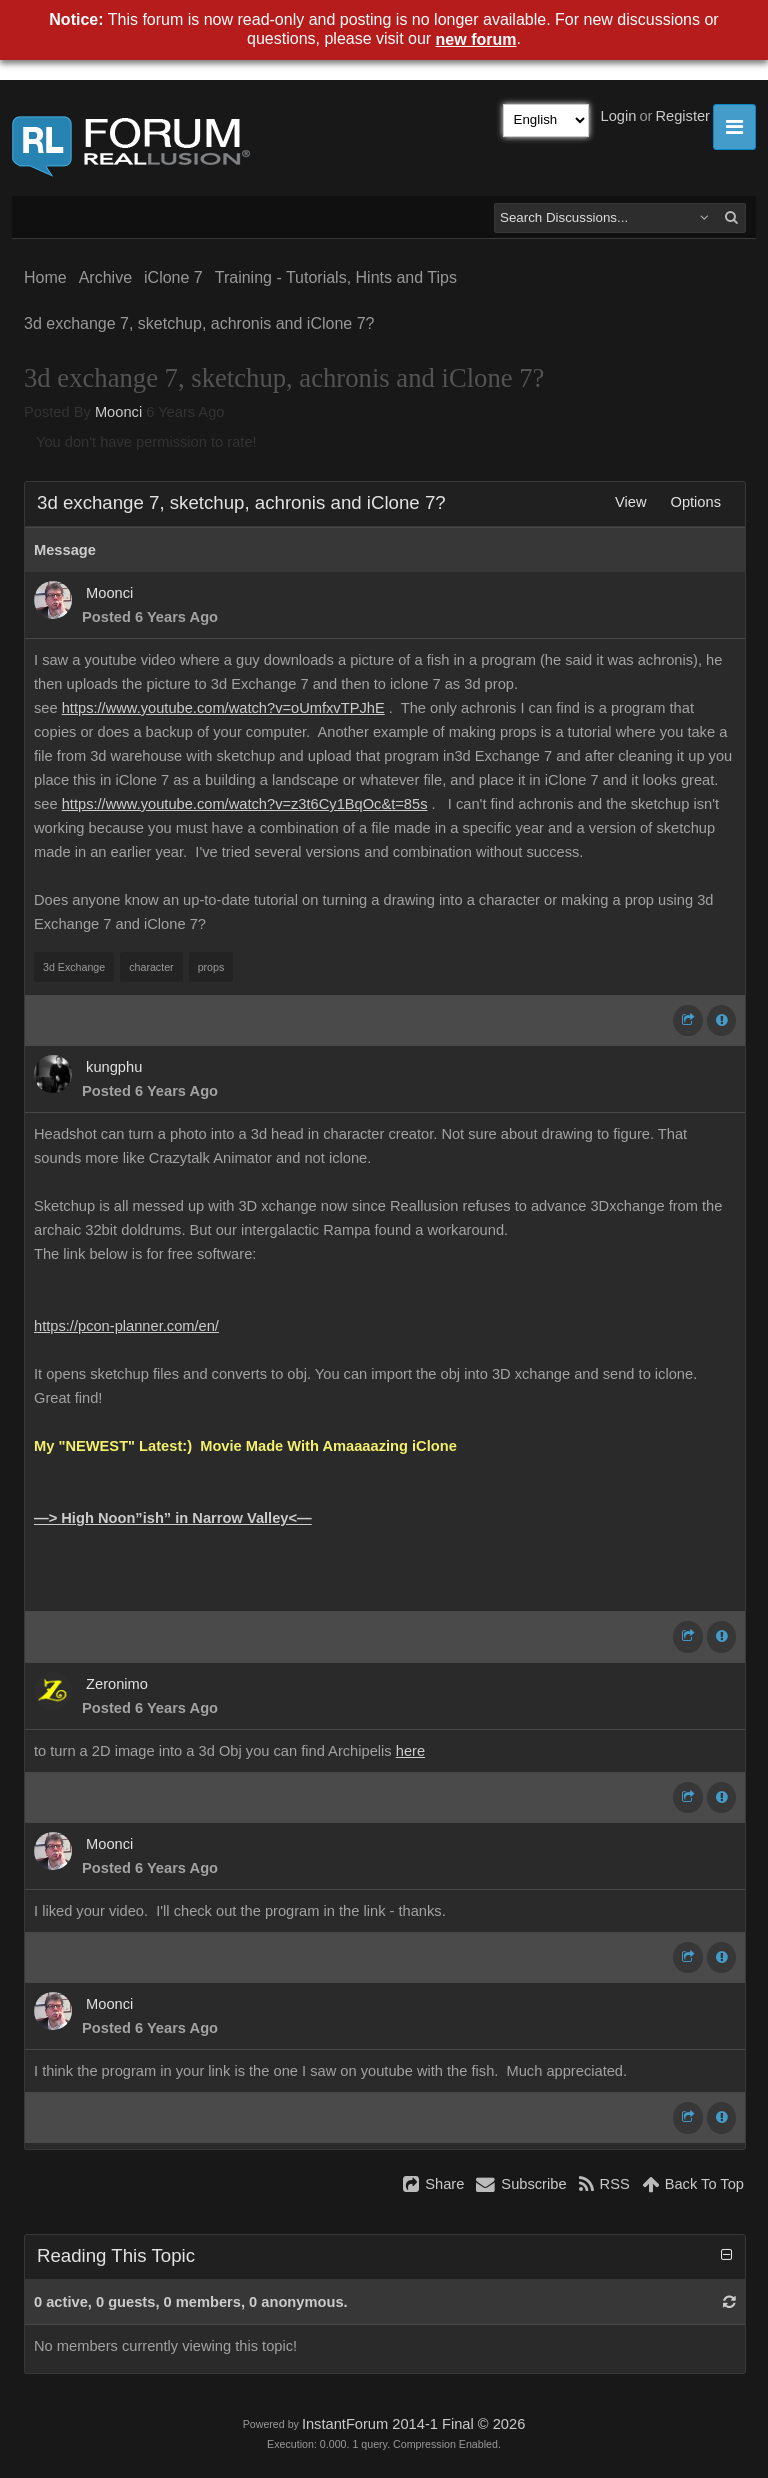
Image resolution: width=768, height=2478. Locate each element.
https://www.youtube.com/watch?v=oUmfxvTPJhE (223, 708)
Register (682, 116)
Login (619, 116)
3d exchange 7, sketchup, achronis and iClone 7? (199, 323)
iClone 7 (173, 277)
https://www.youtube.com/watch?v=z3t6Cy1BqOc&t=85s (245, 804)
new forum (476, 39)
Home (45, 277)
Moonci (118, 412)
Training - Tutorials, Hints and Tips (336, 277)
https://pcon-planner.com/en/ (126, 1326)
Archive (105, 277)
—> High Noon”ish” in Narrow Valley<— (173, 1518)
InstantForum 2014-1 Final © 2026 (413, 2424)
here (410, 1751)
